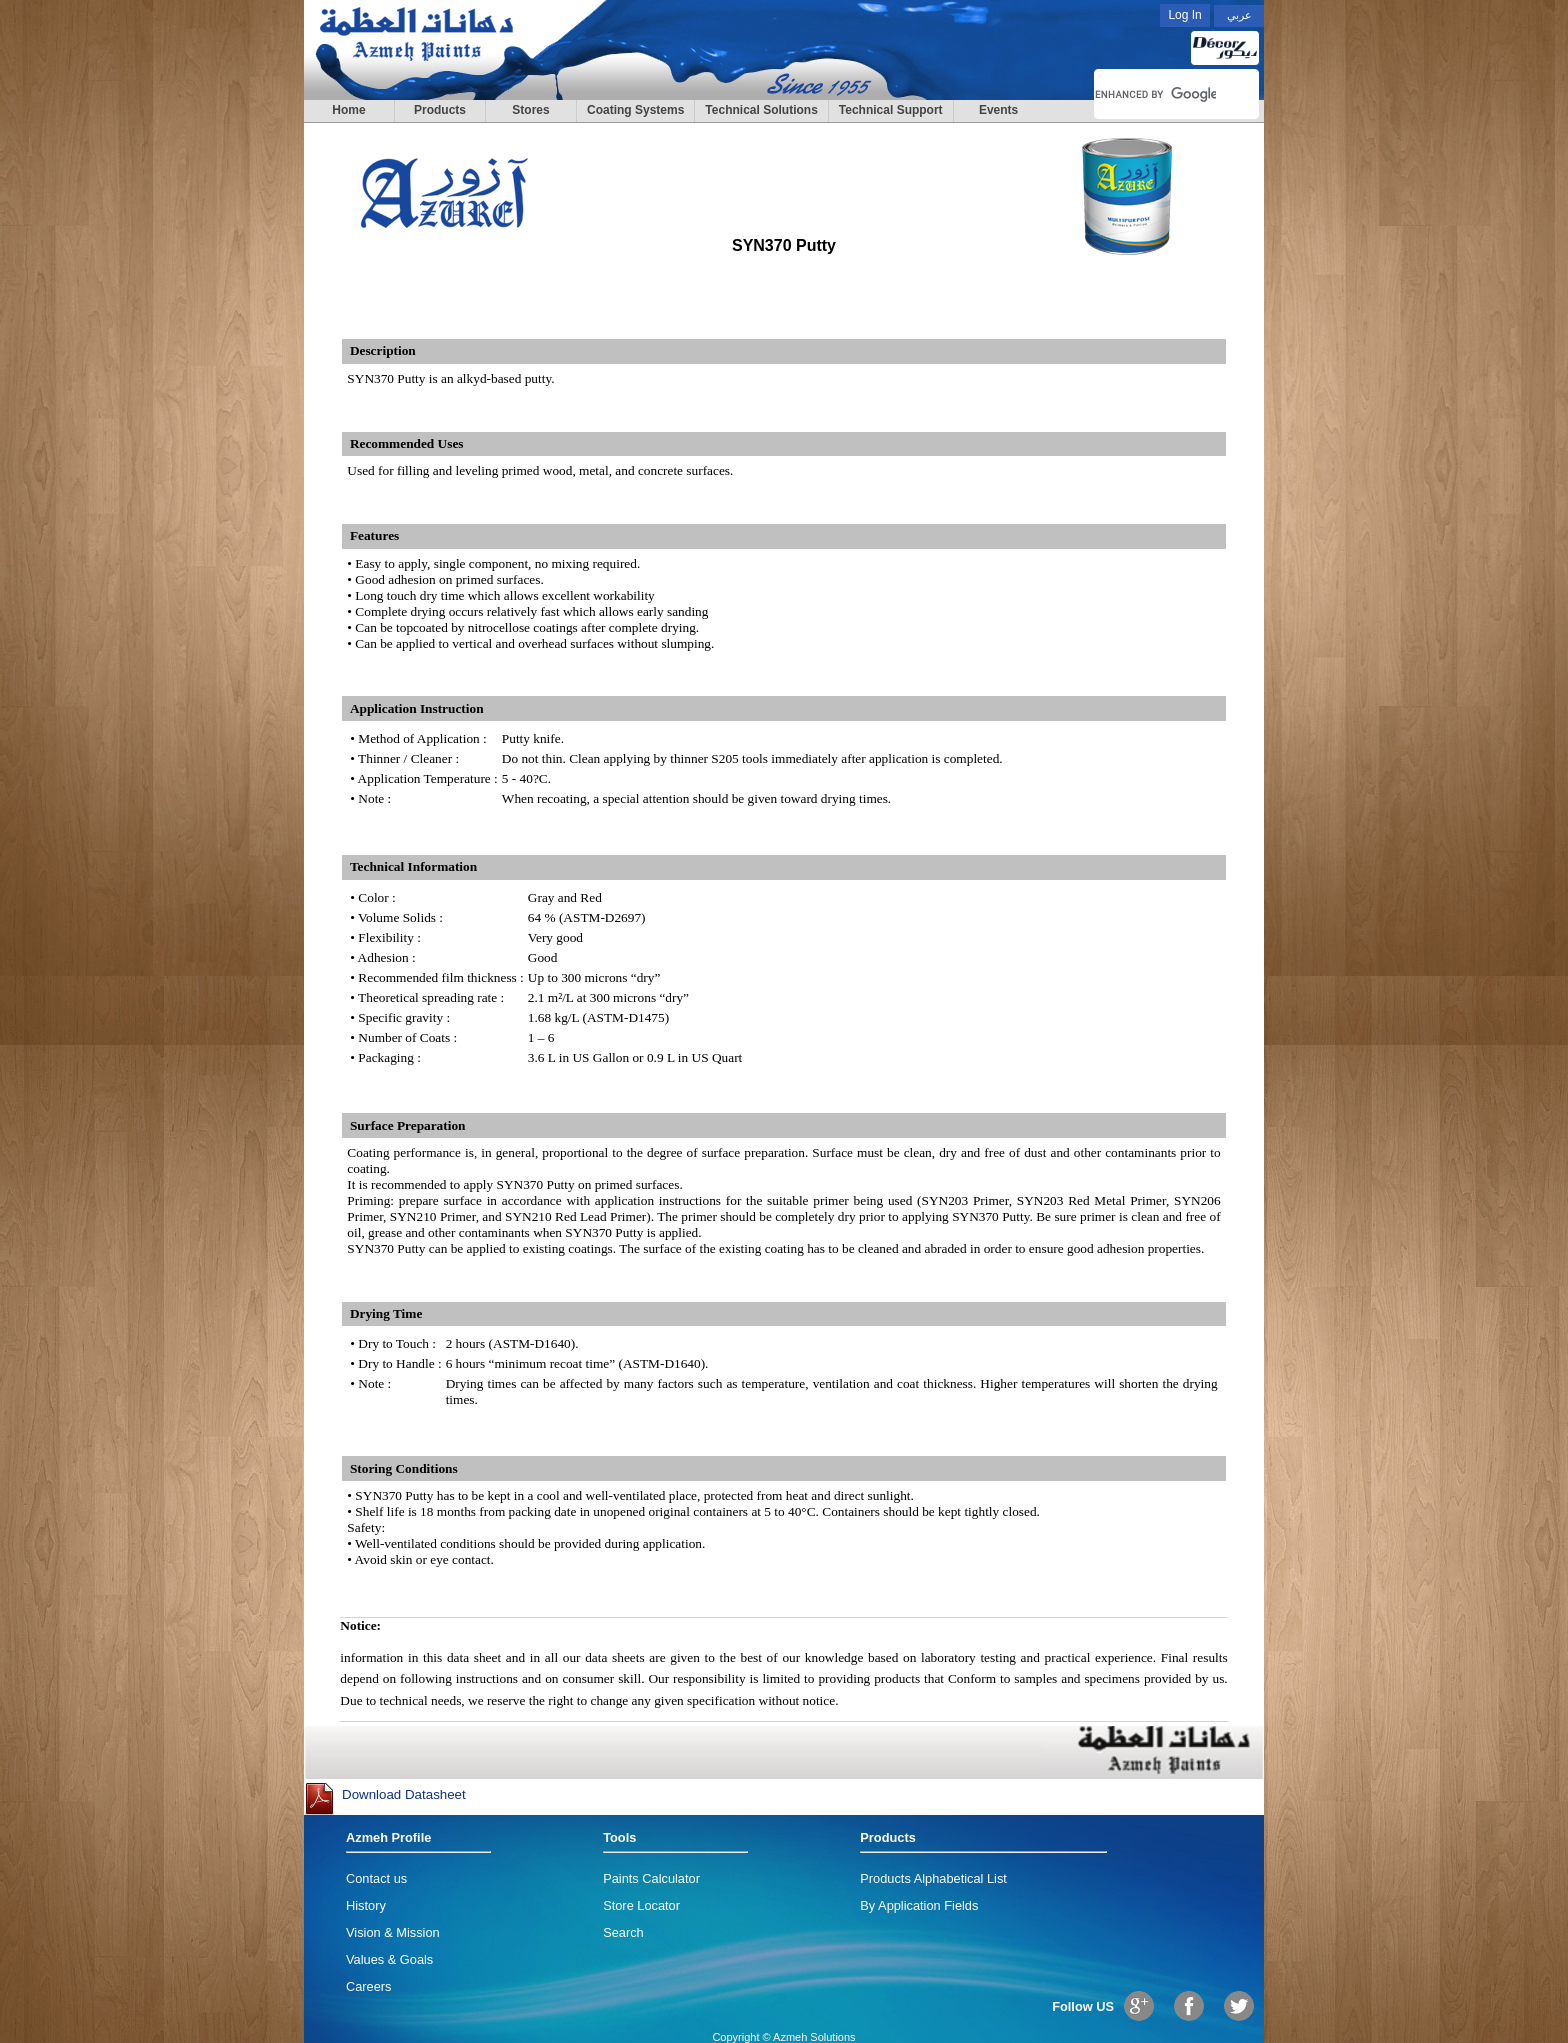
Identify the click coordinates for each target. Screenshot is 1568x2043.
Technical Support (891, 110)
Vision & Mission (393, 1932)
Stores (530, 110)
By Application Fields (919, 1905)
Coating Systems (635, 110)
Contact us (376, 1878)
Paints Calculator (651, 1878)
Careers (369, 1986)
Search (623, 1932)
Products (440, 110)
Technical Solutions (761, 110)
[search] (1155, 94)
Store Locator (641, 1905)
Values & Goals (389, 1959)
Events (998, 110)
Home (348, 110)
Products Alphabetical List (933, 1878)
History (366, 1905)
